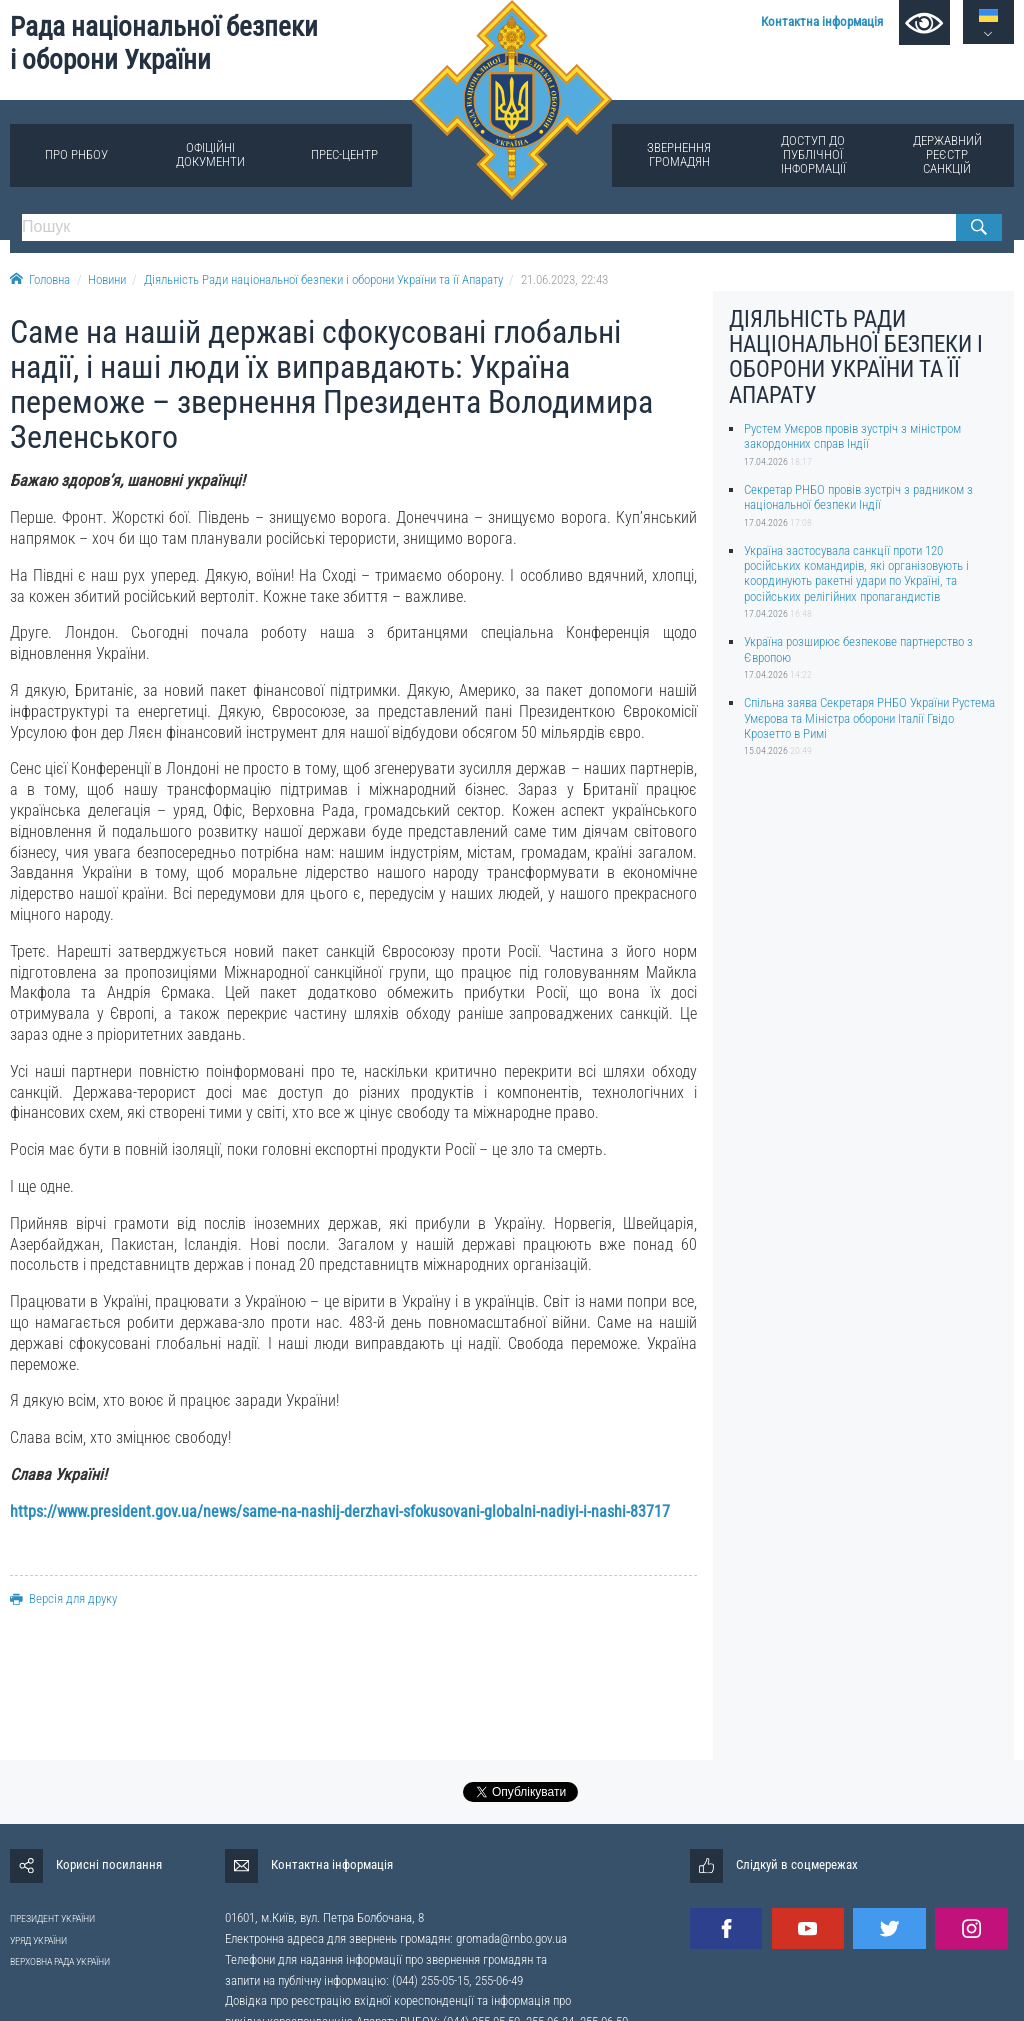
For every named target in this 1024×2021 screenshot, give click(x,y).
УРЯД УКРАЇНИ (38, 1940)
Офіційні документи (210, 154)
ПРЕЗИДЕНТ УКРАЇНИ (52, 1918)
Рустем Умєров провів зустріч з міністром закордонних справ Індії (852, 436)
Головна (40, 279)
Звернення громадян (679, 154)
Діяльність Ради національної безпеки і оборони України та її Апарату (323, 279)
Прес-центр (344, 154)
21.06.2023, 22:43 (564, 279)
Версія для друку (63, 1598)
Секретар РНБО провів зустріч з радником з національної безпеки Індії (858, 497)
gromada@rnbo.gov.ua (511, 1938)
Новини (107, 279)
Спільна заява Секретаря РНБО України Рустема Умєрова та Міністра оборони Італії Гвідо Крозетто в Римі (869, 718)
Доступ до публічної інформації (813, 154)
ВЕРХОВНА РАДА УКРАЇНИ (60, 1961)
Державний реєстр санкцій (947, 154)
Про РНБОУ (76, 154)
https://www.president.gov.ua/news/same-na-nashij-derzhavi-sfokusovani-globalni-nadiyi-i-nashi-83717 (340, 1511)
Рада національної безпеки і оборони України (164, 43)
